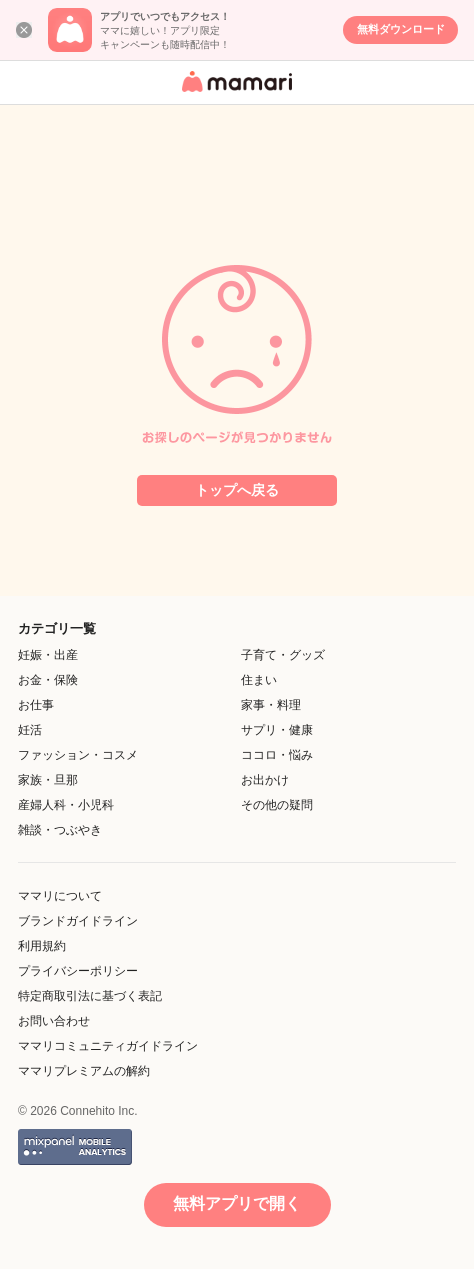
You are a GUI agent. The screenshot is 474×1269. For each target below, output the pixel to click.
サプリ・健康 (277, 730)
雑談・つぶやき (60, 830)
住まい (259, 680)
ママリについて (60, 896)
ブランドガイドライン (78, 921)
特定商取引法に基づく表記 (90, 996)
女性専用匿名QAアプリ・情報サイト (234, 93)
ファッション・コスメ (78, 755)
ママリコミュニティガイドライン (108, 1046)
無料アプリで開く (237, 1203)
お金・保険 (48, 680)
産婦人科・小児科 (66, 805)
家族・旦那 (48, 780)
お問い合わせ (54, 1021)
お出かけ (265, 780)
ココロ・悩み (277, 755)
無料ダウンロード (401, 29)
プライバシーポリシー (78, 971)
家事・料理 (271, 705)
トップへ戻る (237, 490)
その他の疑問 (277, 805)
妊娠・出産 (48, 655)
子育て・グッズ (283, 655)
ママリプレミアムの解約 (84, 1071)
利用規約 (42, 946)
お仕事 (36, 705)
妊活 (30, 730)
